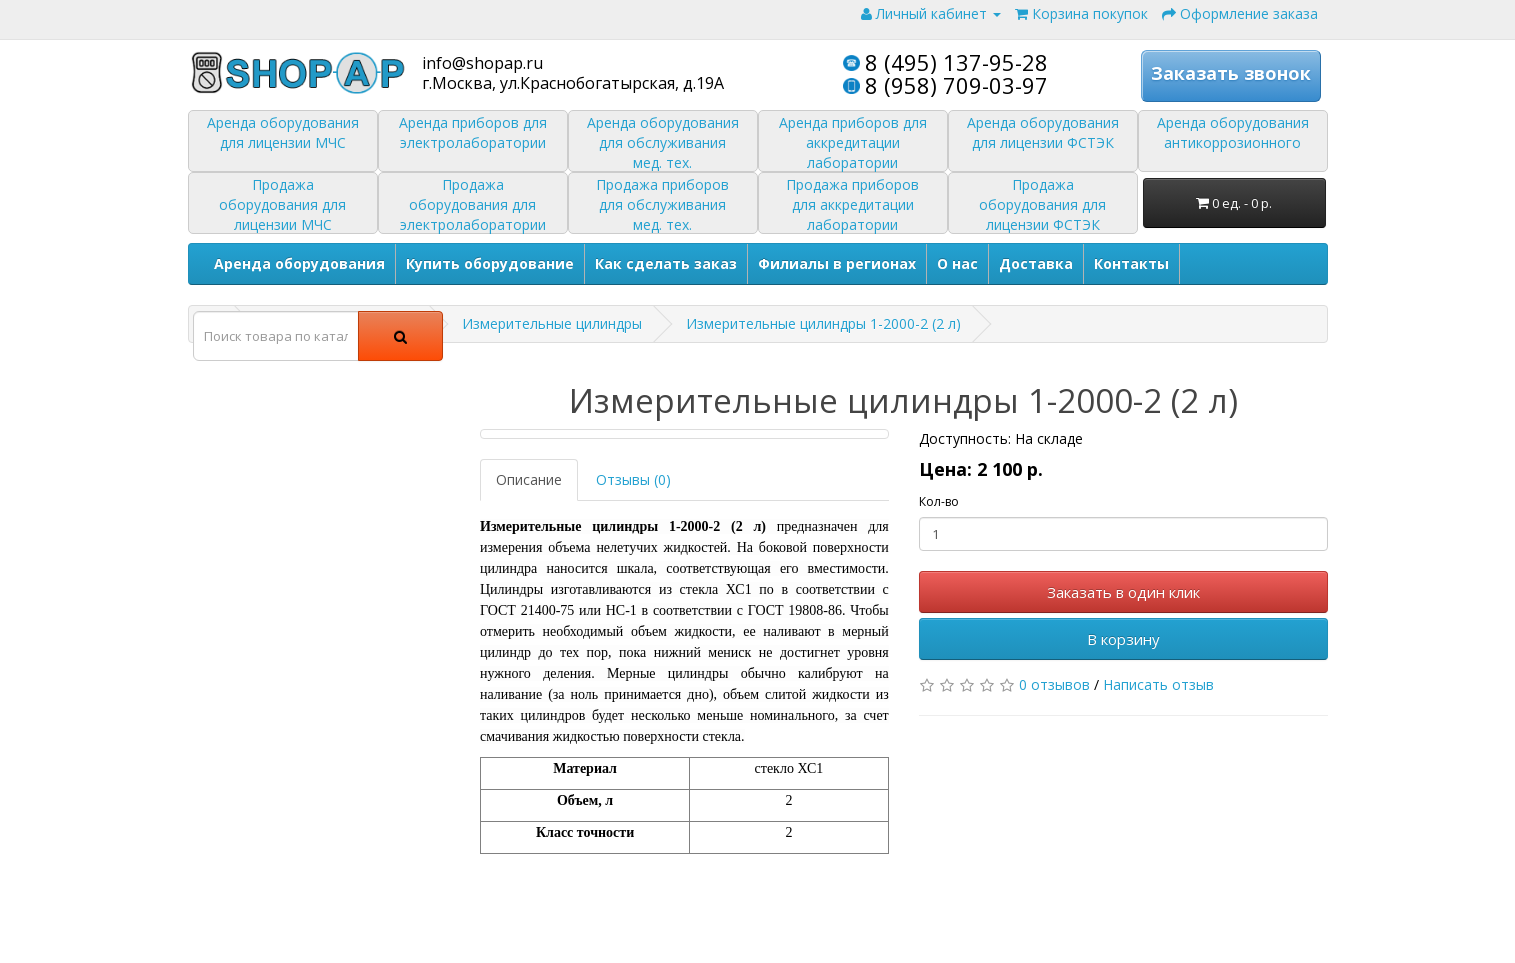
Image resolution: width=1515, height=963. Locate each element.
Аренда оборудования (299, 263)
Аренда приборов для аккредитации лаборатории (853, 142)
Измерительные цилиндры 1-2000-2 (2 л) (823, 323)
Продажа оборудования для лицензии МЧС (282, 204)
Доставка (1036, 263)
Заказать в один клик (1123, 592)
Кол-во (939, 501)
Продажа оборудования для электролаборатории (473, 204)
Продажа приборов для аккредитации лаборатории (852, 204)
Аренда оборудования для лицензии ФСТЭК (1043, 132)
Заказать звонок (1231, 74)
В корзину (1123, 639)
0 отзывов (1054, 684)
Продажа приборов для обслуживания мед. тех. (662, 204)
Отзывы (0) (633, 479)
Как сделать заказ (666, 263)
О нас (957, 263)
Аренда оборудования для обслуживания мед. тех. (663, 142)
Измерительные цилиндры (552, 323)
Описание (529, 479)
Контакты (1131, 263)
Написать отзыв (1158, 684)
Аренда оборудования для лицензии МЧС (283, 132)
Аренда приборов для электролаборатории (473, 132)
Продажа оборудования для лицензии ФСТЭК (1042, 204)
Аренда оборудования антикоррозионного (1233, 132)
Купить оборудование (490, 263)
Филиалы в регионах (837, 263)
